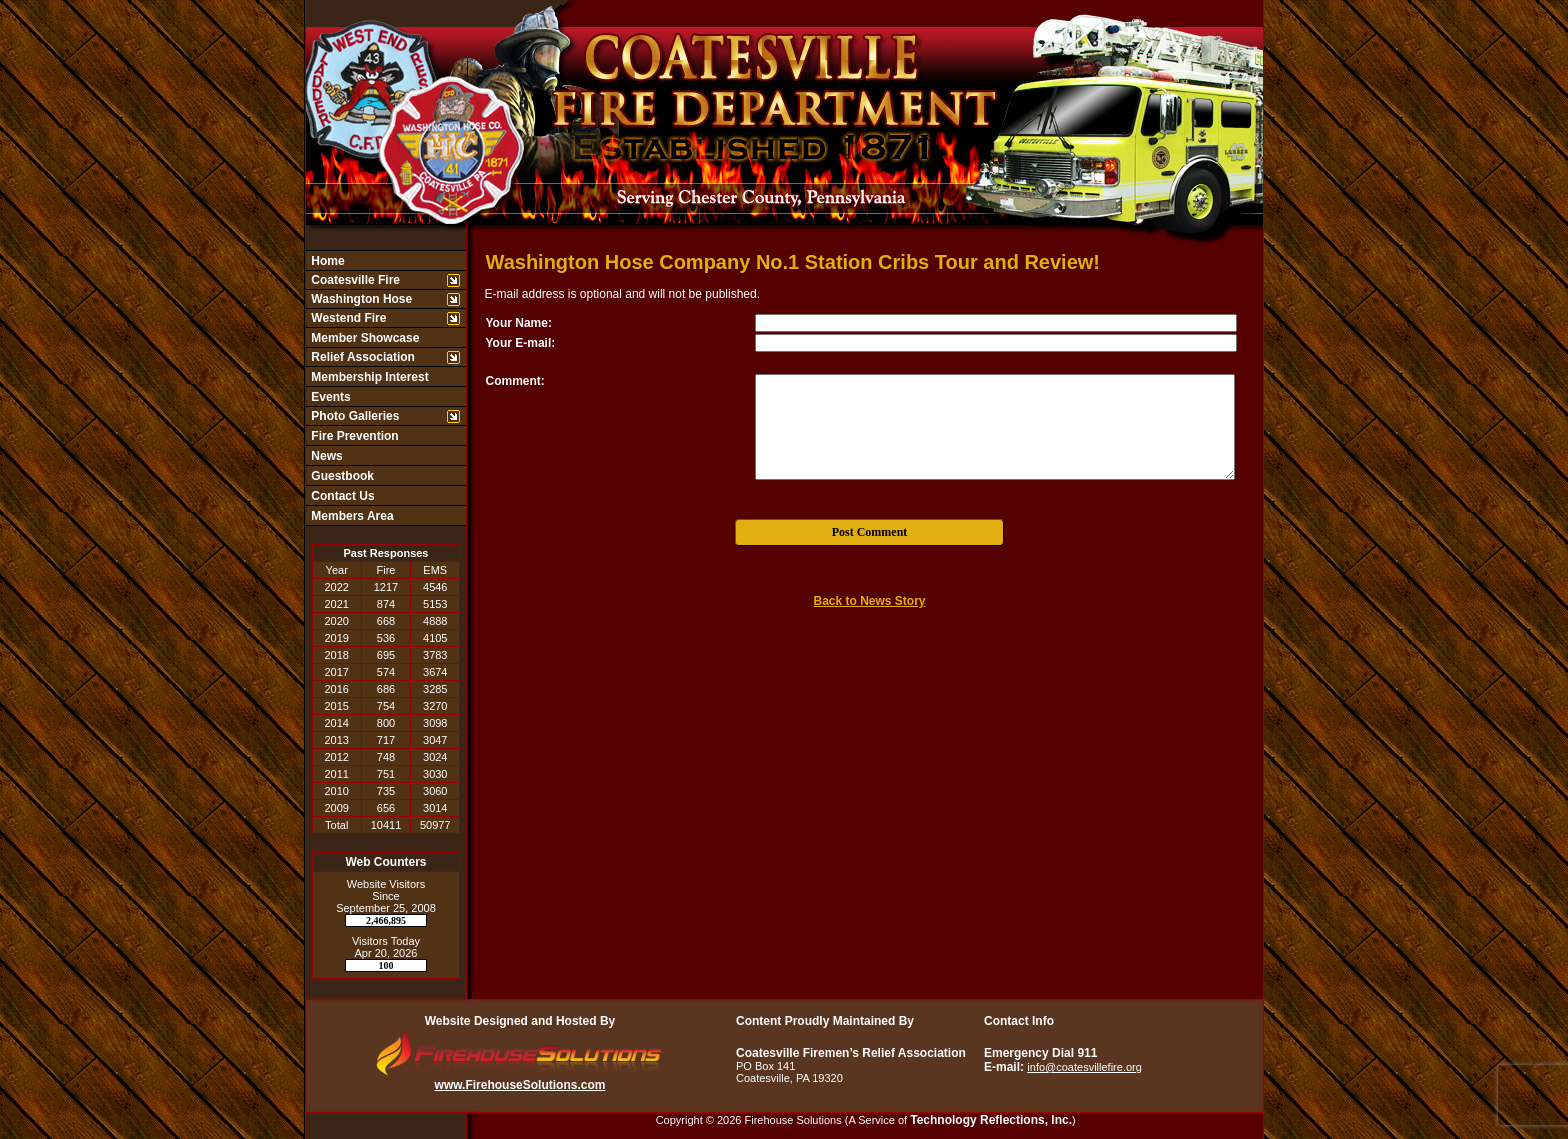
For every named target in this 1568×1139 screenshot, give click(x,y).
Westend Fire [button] (347, 318)
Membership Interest (368, 377)
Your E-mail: (521, 343)
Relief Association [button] (361, 357)
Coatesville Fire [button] (354, 280)
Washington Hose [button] (360, 299)
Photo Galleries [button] (353, 416)
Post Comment (870, 532)
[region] (386, 388)
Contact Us (341, 496)
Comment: (515, 381)
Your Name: (519, 323)
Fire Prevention (353, 436)
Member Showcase (363, 338)
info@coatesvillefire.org (1084, 1067)
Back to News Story (869, 601)
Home (326, 261)
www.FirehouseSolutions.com (520, 1085)
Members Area (351, 516)
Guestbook (341, 476)
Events (329, 397)
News (325, 456)
